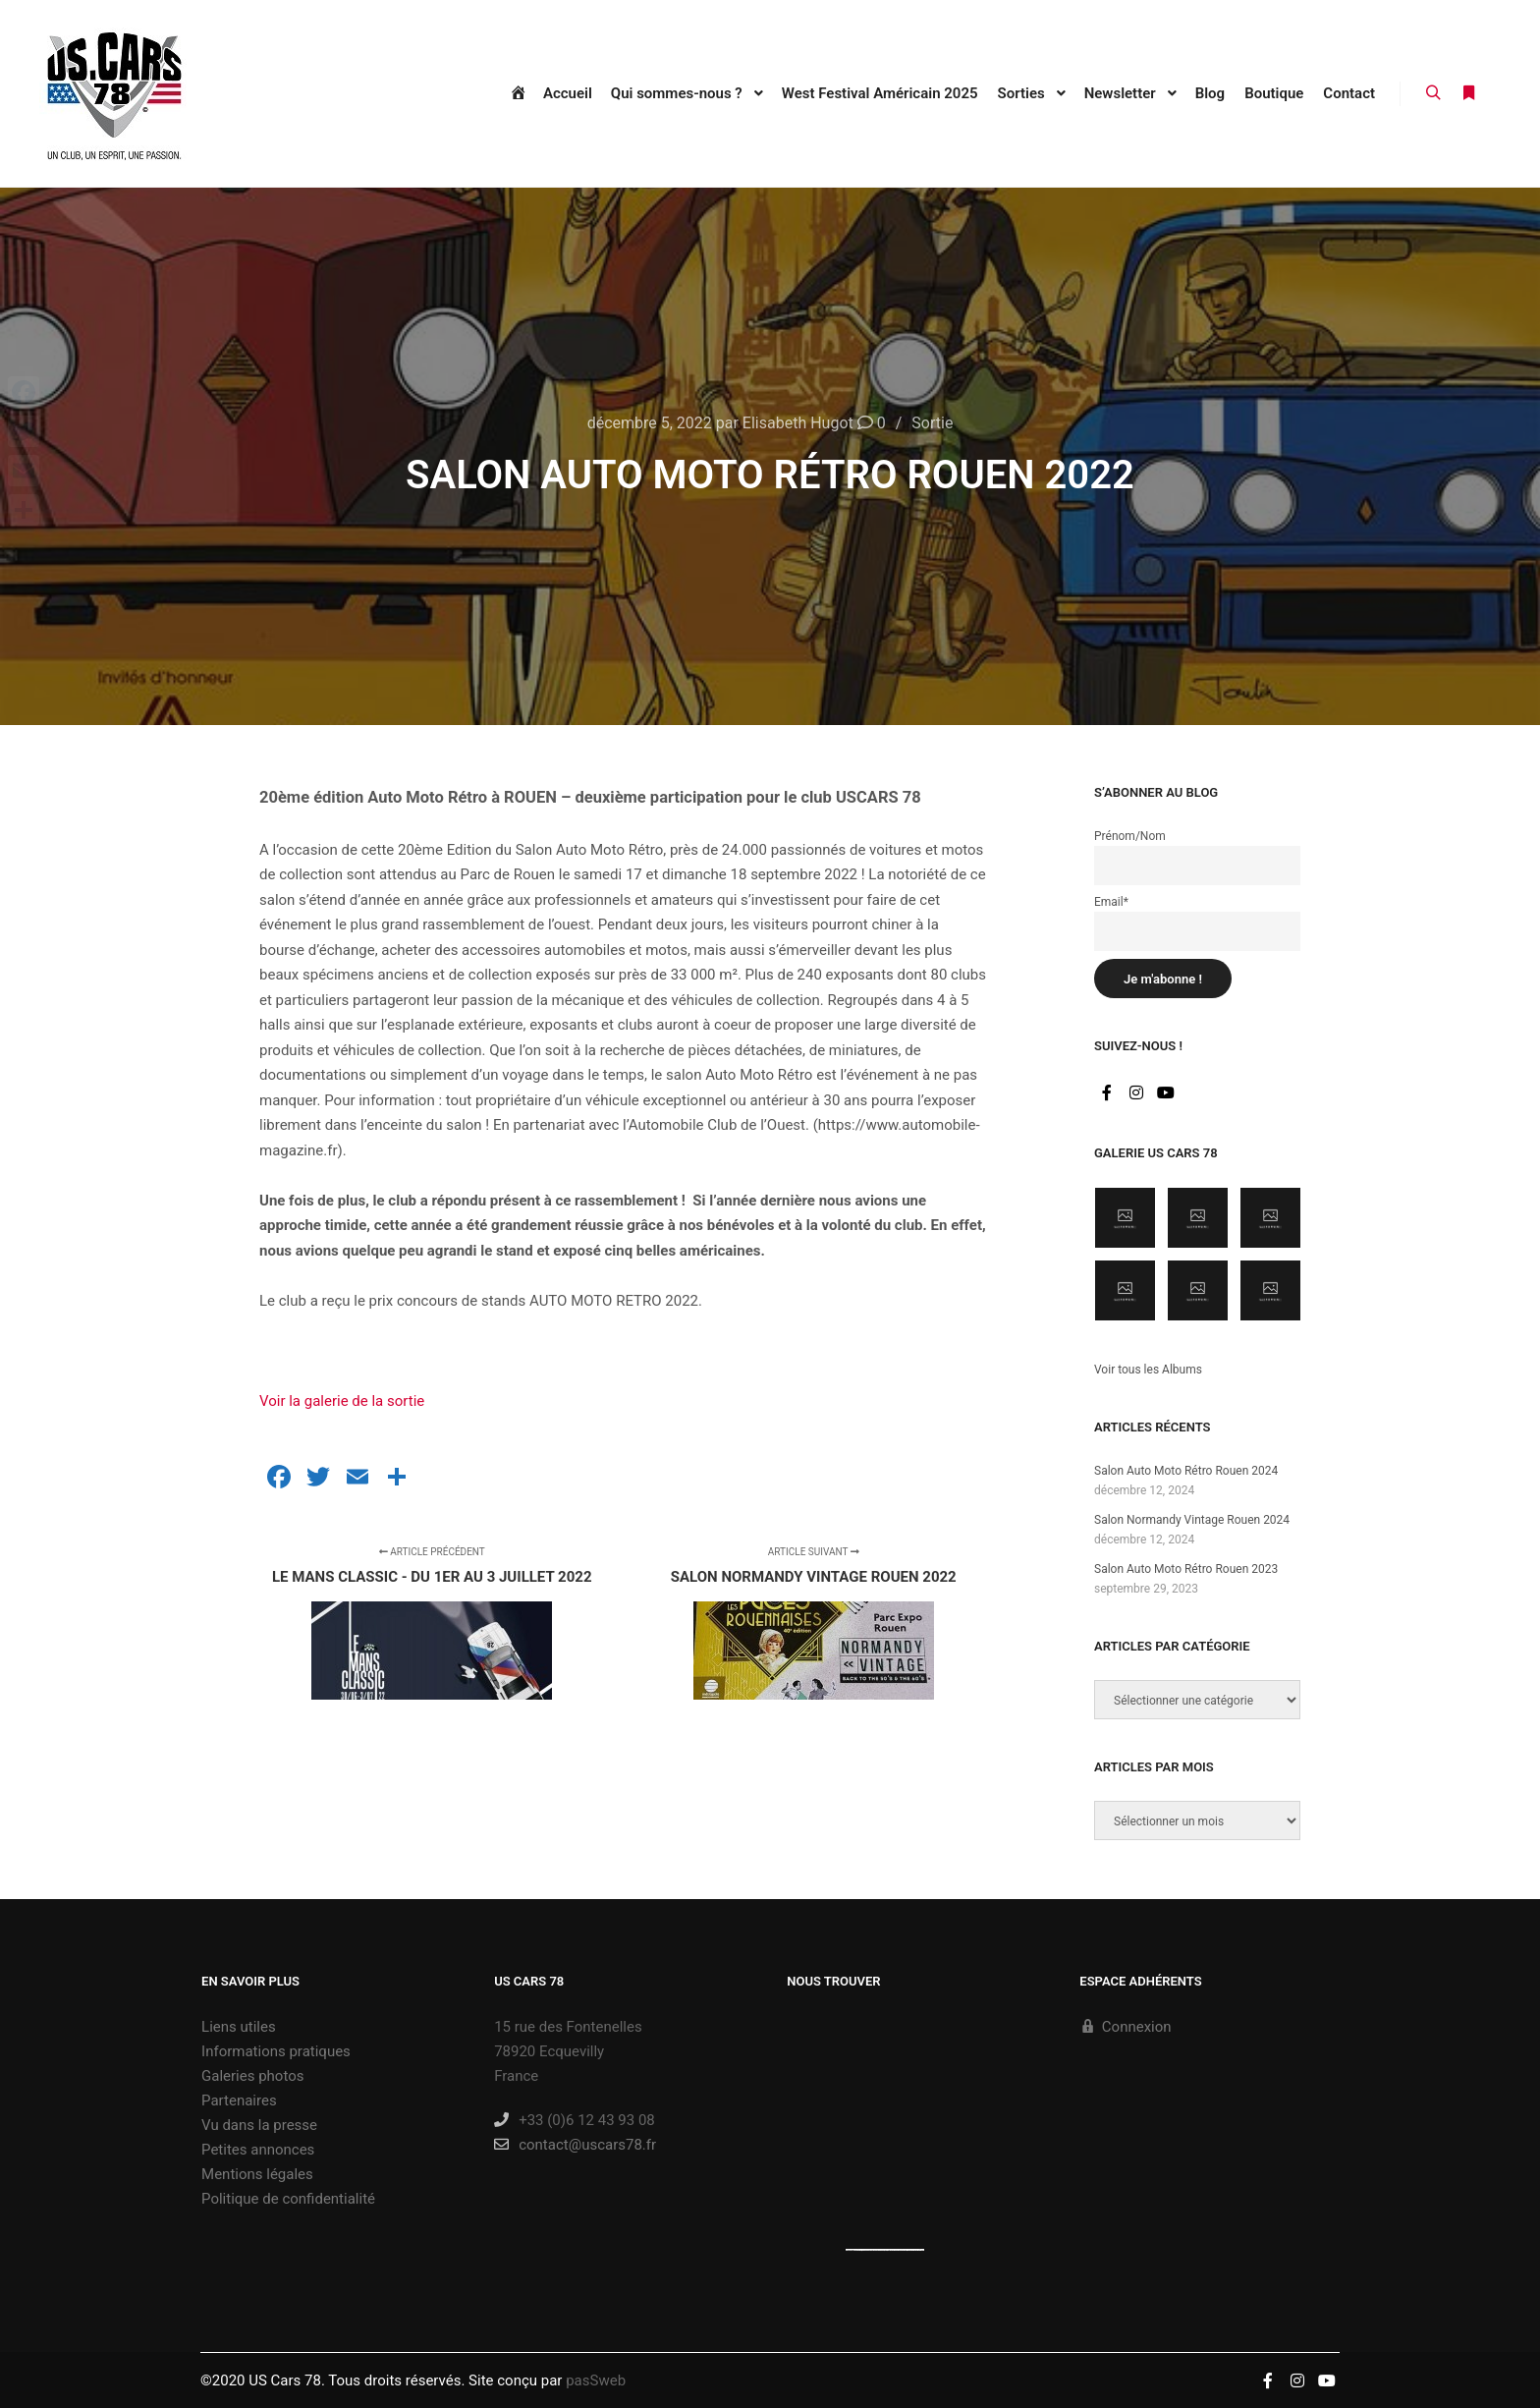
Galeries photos (252, 2076)
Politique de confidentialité (288, 2199)
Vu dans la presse (259, 2125)
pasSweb (596, 2380)
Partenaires (239, 2100)
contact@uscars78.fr (575, 2144)
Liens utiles (238, 2027)
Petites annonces (257, 2149)
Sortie (932, 423)
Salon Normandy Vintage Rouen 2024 (1192, 1520)
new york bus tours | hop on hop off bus (907, 2250)
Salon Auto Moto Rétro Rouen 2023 (1186, 1569)
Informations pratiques (276, 2051)
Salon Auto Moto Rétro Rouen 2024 (1186, 1471)
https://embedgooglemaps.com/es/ (872, 2250)
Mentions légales (257, 2174)
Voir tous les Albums (1148, 1369)
